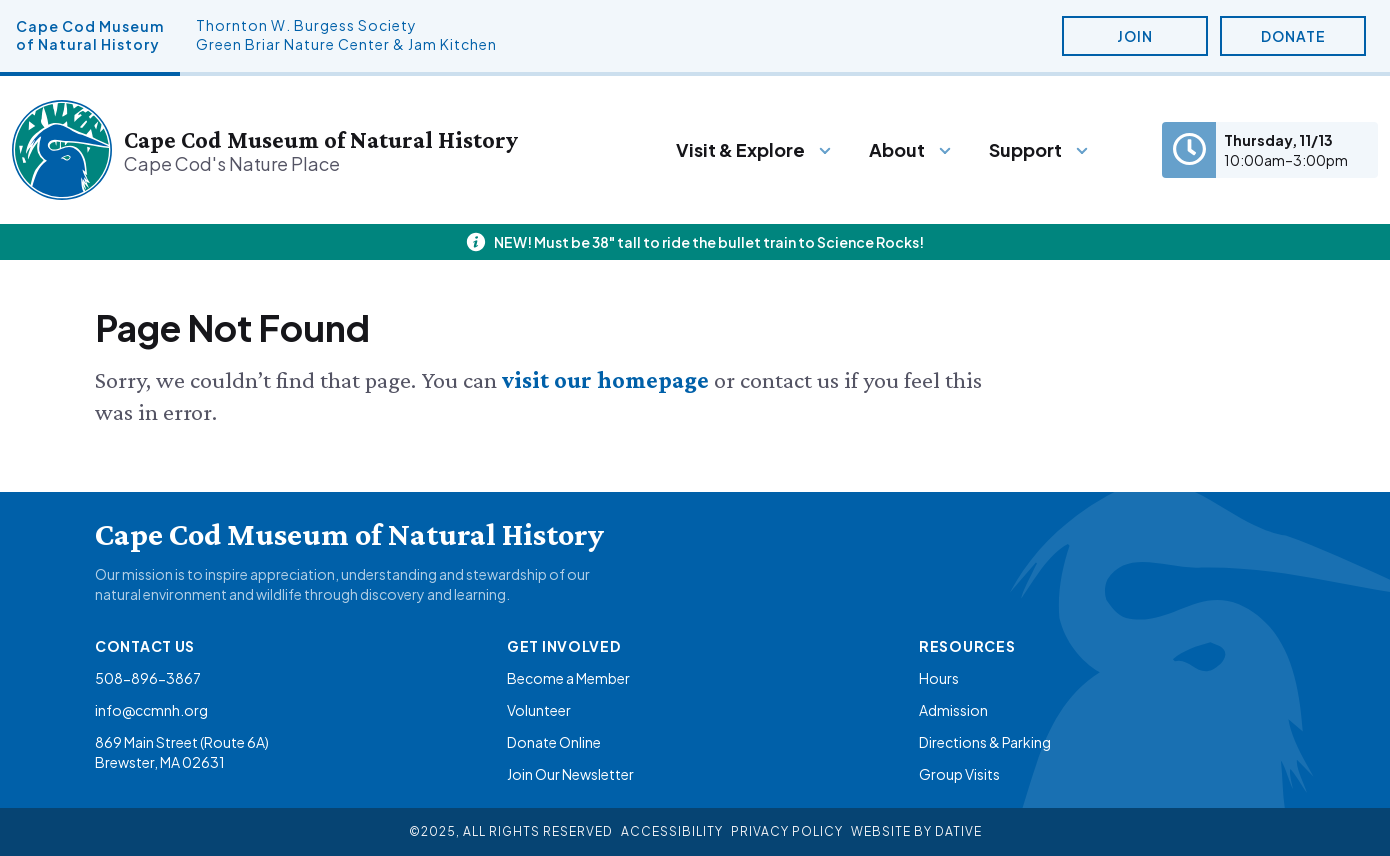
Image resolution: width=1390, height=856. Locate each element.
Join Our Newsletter (570, 774)
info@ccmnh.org (151, 710)
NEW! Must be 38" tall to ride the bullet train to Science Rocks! (709, 242)
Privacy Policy (787, 831)
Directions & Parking (985, 742)
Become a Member (568, 678)
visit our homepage (608, 379)
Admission (953, 710)
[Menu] (754, 150)
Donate (1293, 36)
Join (1135, 36)
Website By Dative (916, 831)
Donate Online (554, 742)
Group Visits (959, 774)
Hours (939, 678)
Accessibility (672, 831)
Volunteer (539, 710)
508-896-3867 (148, 678)
